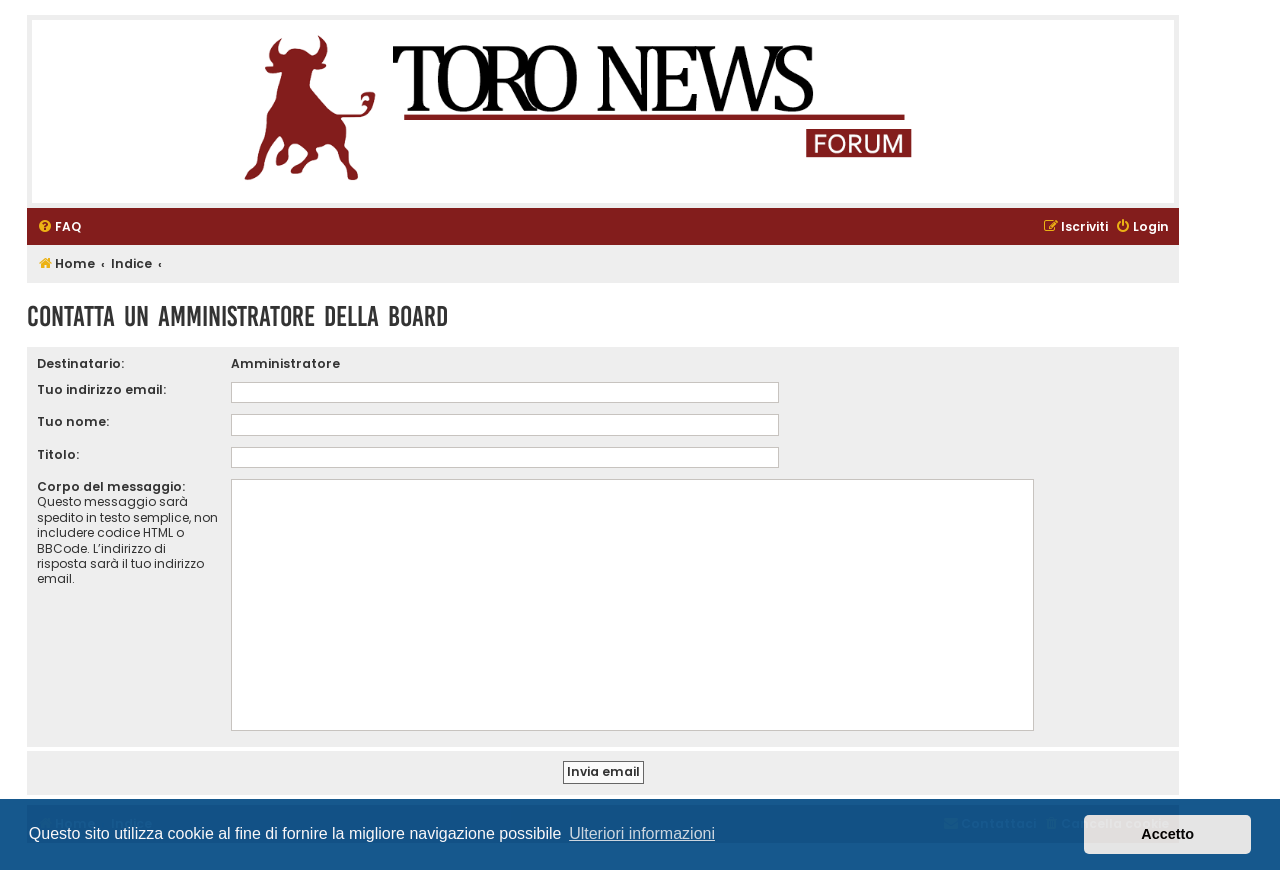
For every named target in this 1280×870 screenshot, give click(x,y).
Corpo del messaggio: (111, 486)
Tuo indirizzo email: (101, 389)
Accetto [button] (1167, 834)
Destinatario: (80, 363)
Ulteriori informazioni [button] (642, 833)
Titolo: (58, 454)
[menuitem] (59, 227)
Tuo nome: (73, 421)
